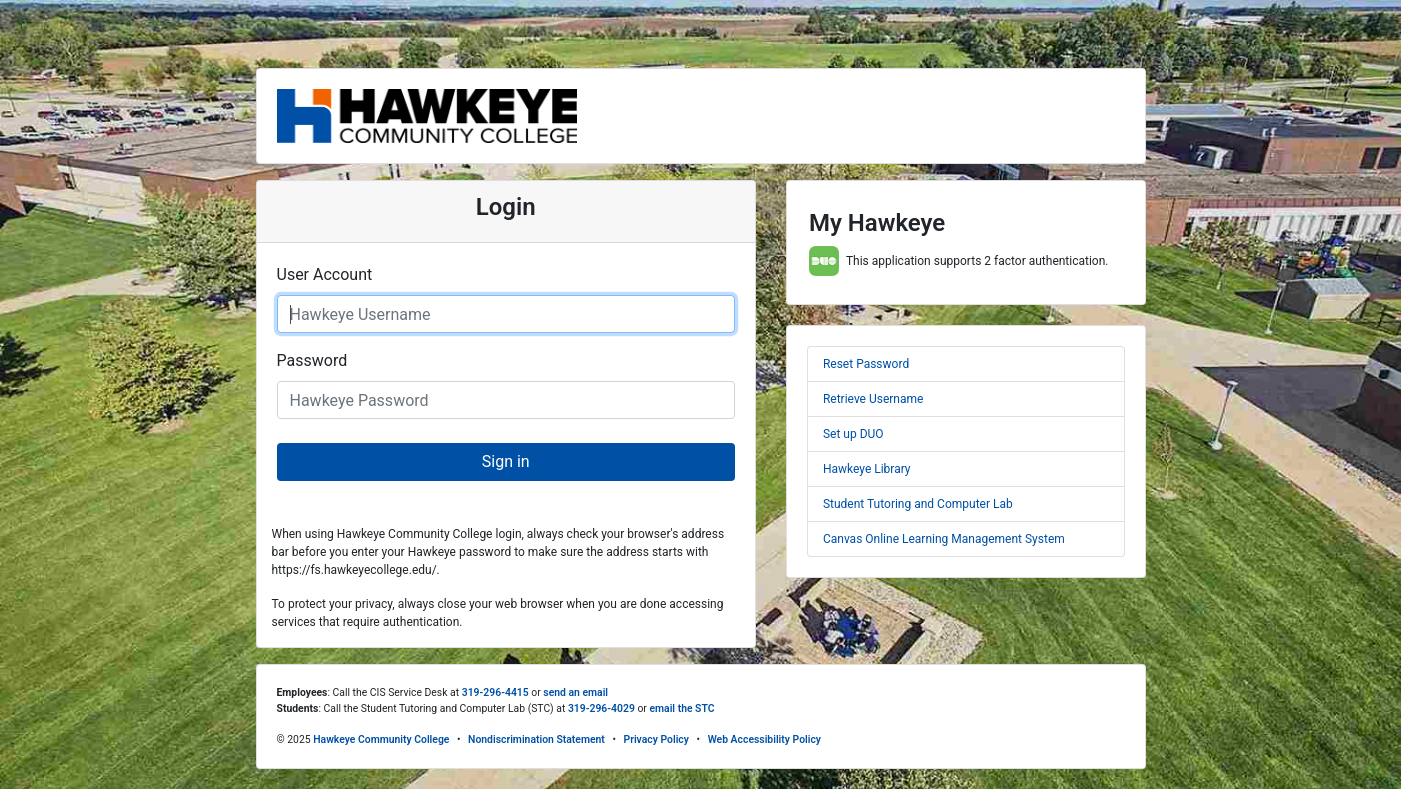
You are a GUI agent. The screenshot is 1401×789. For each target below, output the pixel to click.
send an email (575, 692)
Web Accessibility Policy (764, 739)
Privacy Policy (656, 739)
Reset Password (866, 364)
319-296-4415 (495, 692)
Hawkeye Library (867, 469)
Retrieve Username (873, 399)
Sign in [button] (506, 461)
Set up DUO (853, 434)
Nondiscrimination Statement (536, 739)
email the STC (681, 708)
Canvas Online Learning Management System (944, 539)
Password (312, 360)
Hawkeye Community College (381, 739)
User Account (325, 274)
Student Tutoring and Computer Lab (918, 504)
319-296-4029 (601, 708)
